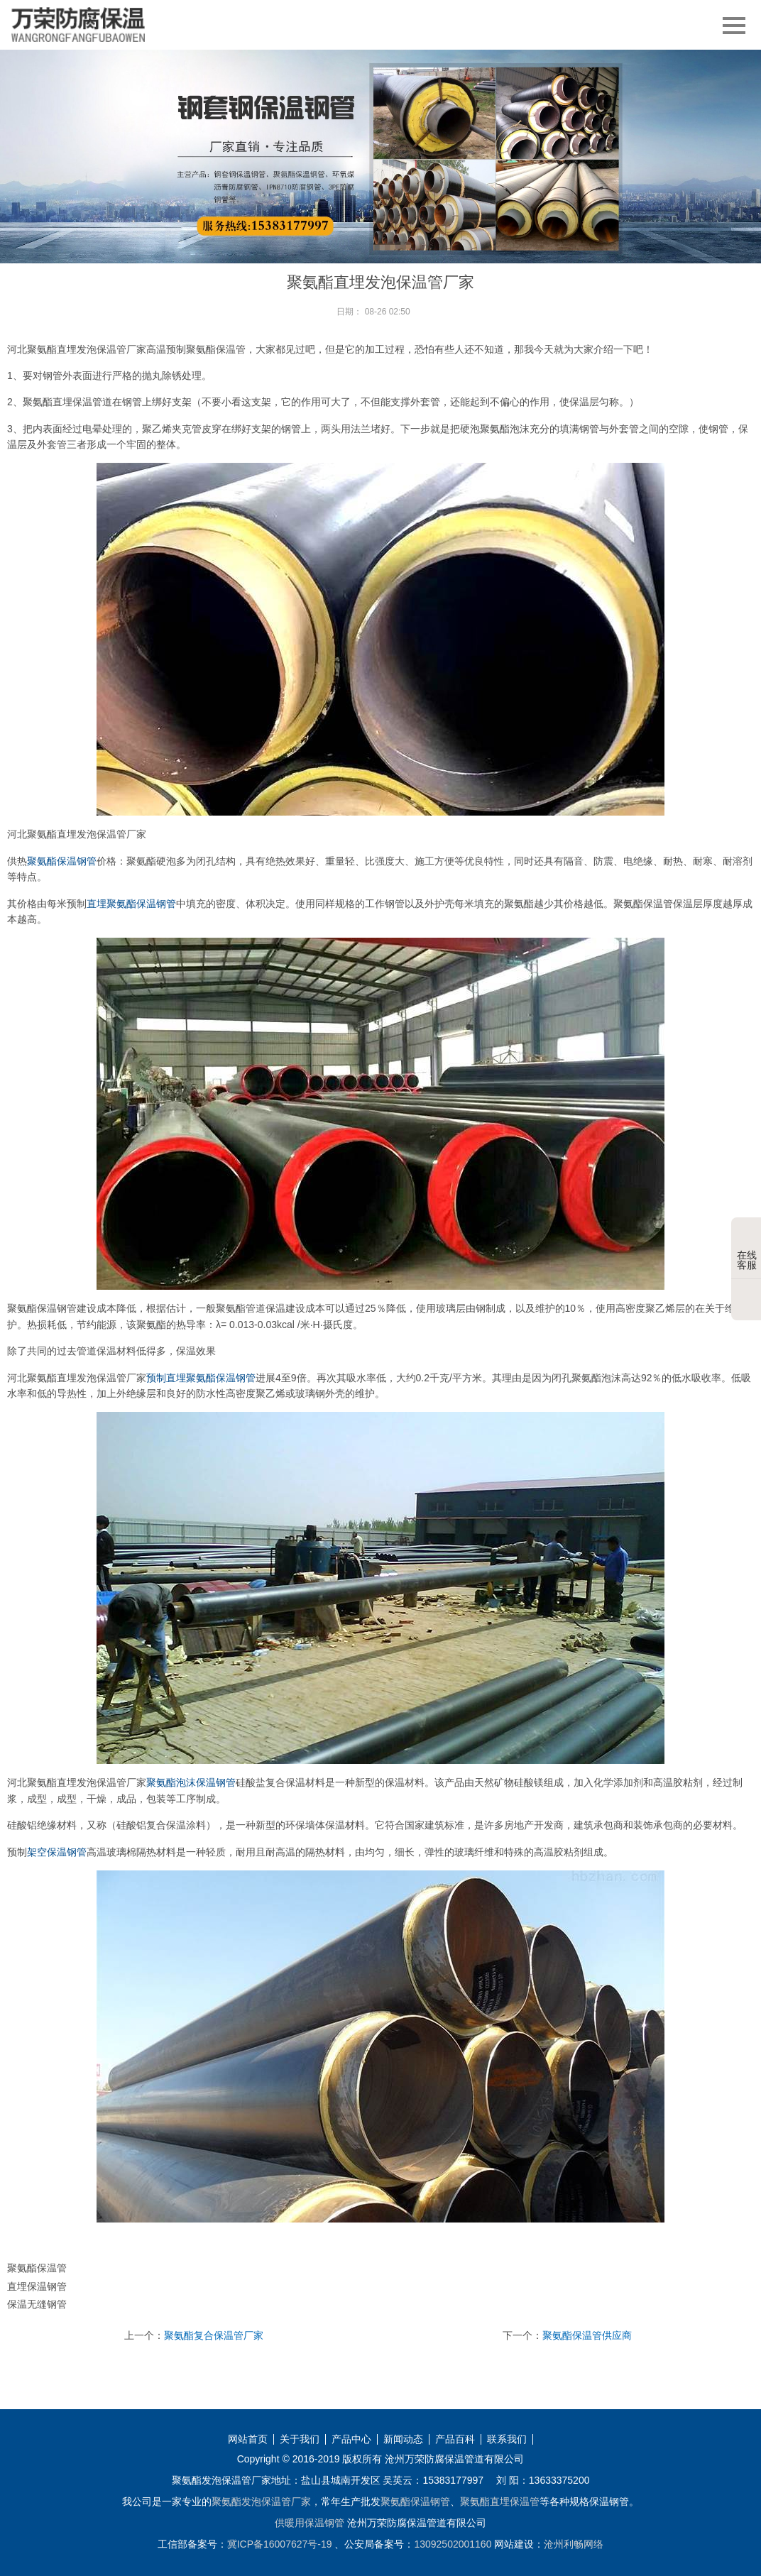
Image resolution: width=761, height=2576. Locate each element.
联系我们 (507, 2439)
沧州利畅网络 (573, 2544)
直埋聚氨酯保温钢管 (131, 903)
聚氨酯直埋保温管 (500, 2501)
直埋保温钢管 (37, 2286)
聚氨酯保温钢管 (62, 861)
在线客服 (747, 1249)
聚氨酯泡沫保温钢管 (191, 1782)
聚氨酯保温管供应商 (587, 2335)
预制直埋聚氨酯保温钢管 (201, 1377)
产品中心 (351, 2439)
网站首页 (248, 2439)
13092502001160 (452, 2544)
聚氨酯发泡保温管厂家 (261, 2501)
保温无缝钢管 (37, 2304)
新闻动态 (403, 2439)
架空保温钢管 (57, 1852)
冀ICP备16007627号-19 (279, 2544)
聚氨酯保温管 (37, 2268)
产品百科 (455, 2439)
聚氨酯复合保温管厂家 (213, 2335)
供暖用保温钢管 (309, 2522)
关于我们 (299, 2439)
